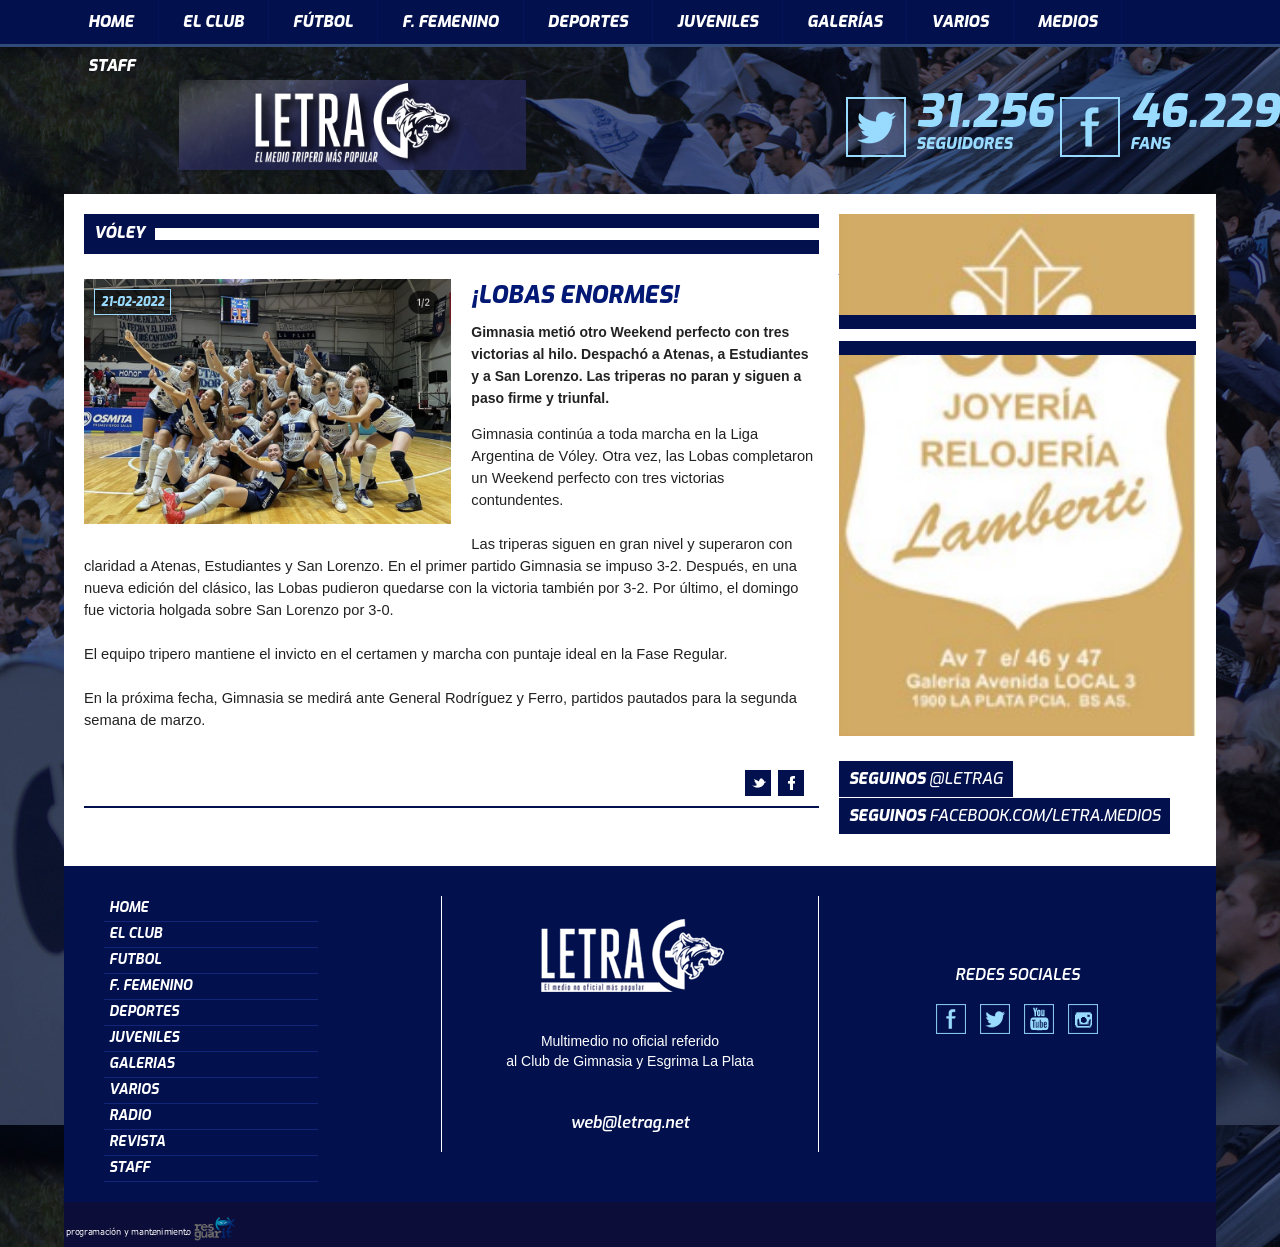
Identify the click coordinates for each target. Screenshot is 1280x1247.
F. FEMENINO (450, 21)
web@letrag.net (630, 1122)
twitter (758, 783)
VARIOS (959, 21)
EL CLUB (213, 21)
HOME (111, 21)
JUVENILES (717, 21)
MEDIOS (1068, 21)
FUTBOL (135, 959)
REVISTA (137, 1141)
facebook (791, 783)
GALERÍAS (844, 21)
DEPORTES (588, 21)
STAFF (111, 65)
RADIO (130, 1115)
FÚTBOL (323, 21)
